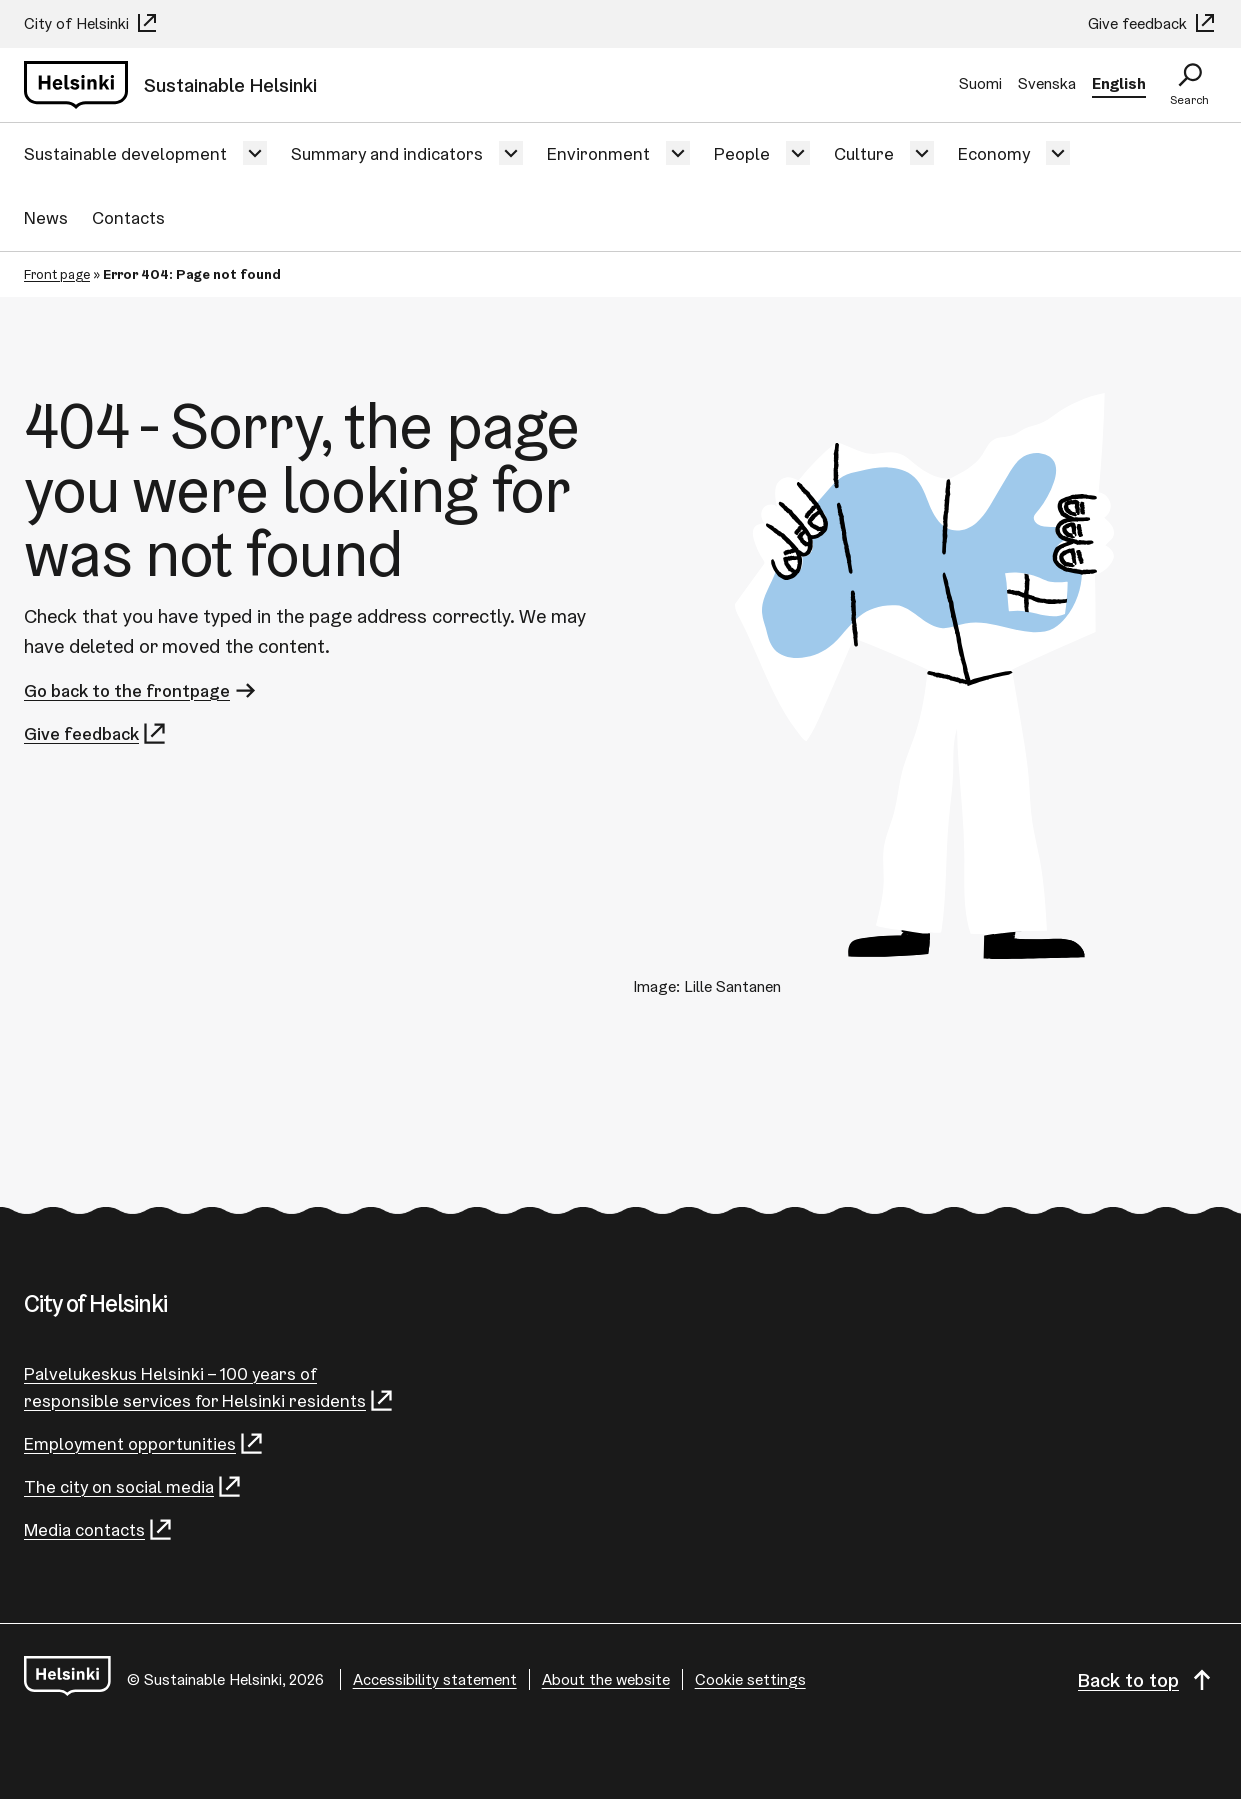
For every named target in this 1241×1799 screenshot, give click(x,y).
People (742, 153)
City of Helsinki (91, 23)
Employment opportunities (144, 1443)
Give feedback (1152, 23)
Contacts (128, 217)
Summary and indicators (387, 153)
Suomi (980, 83)
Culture (864, 153)
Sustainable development (125, 153)
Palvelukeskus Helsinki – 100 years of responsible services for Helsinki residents (209, 1388)
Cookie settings (750, 1679)
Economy (994, 153)
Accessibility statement (435, 1679)
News (46, 217)
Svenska (1047, 83)
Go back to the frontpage (141, 690)
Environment (598, 153)
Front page (57, 274)
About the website (606, 1679)
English (1119, 83)
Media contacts (99, 1529)
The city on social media (133, 1486)
